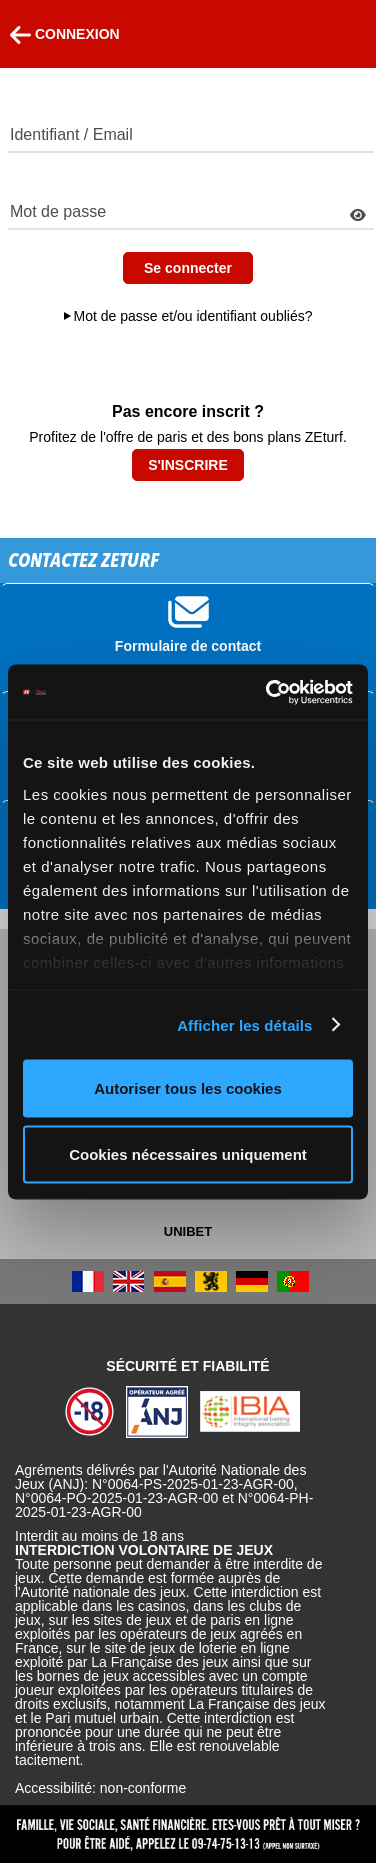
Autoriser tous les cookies (188, 1088)
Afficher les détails (244, 1024)
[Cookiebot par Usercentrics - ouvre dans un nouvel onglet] (268, 692)
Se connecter (188, 268)
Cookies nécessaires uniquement (188, 1153)
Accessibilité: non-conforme (100, 1788)
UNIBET (188, 1231)
